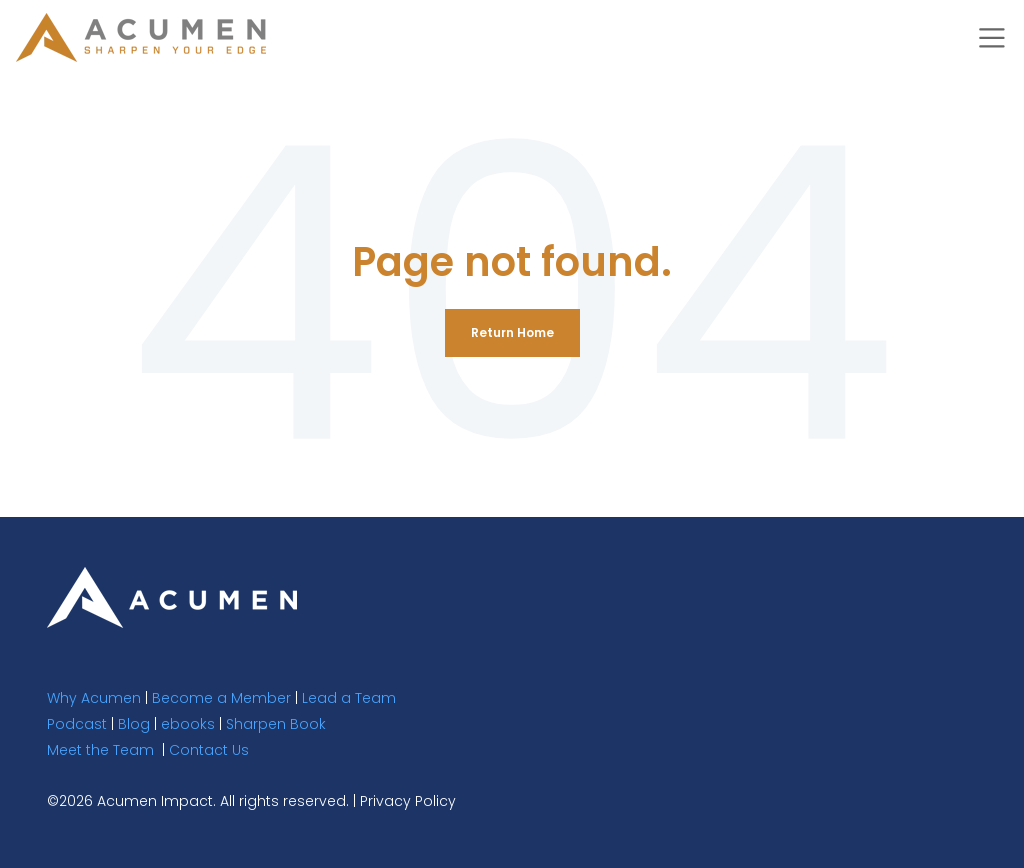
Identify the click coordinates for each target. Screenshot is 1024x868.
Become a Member (221, 698)
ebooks (188, 724)
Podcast (77, 724)
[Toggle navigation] (992, 38)
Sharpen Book (276, 724)
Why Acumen (94, 698)
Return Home (512, 332)
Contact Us (209, 750)
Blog (134, 724)
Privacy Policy (408, 801)
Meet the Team (100, 750)
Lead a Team (349, 698)
